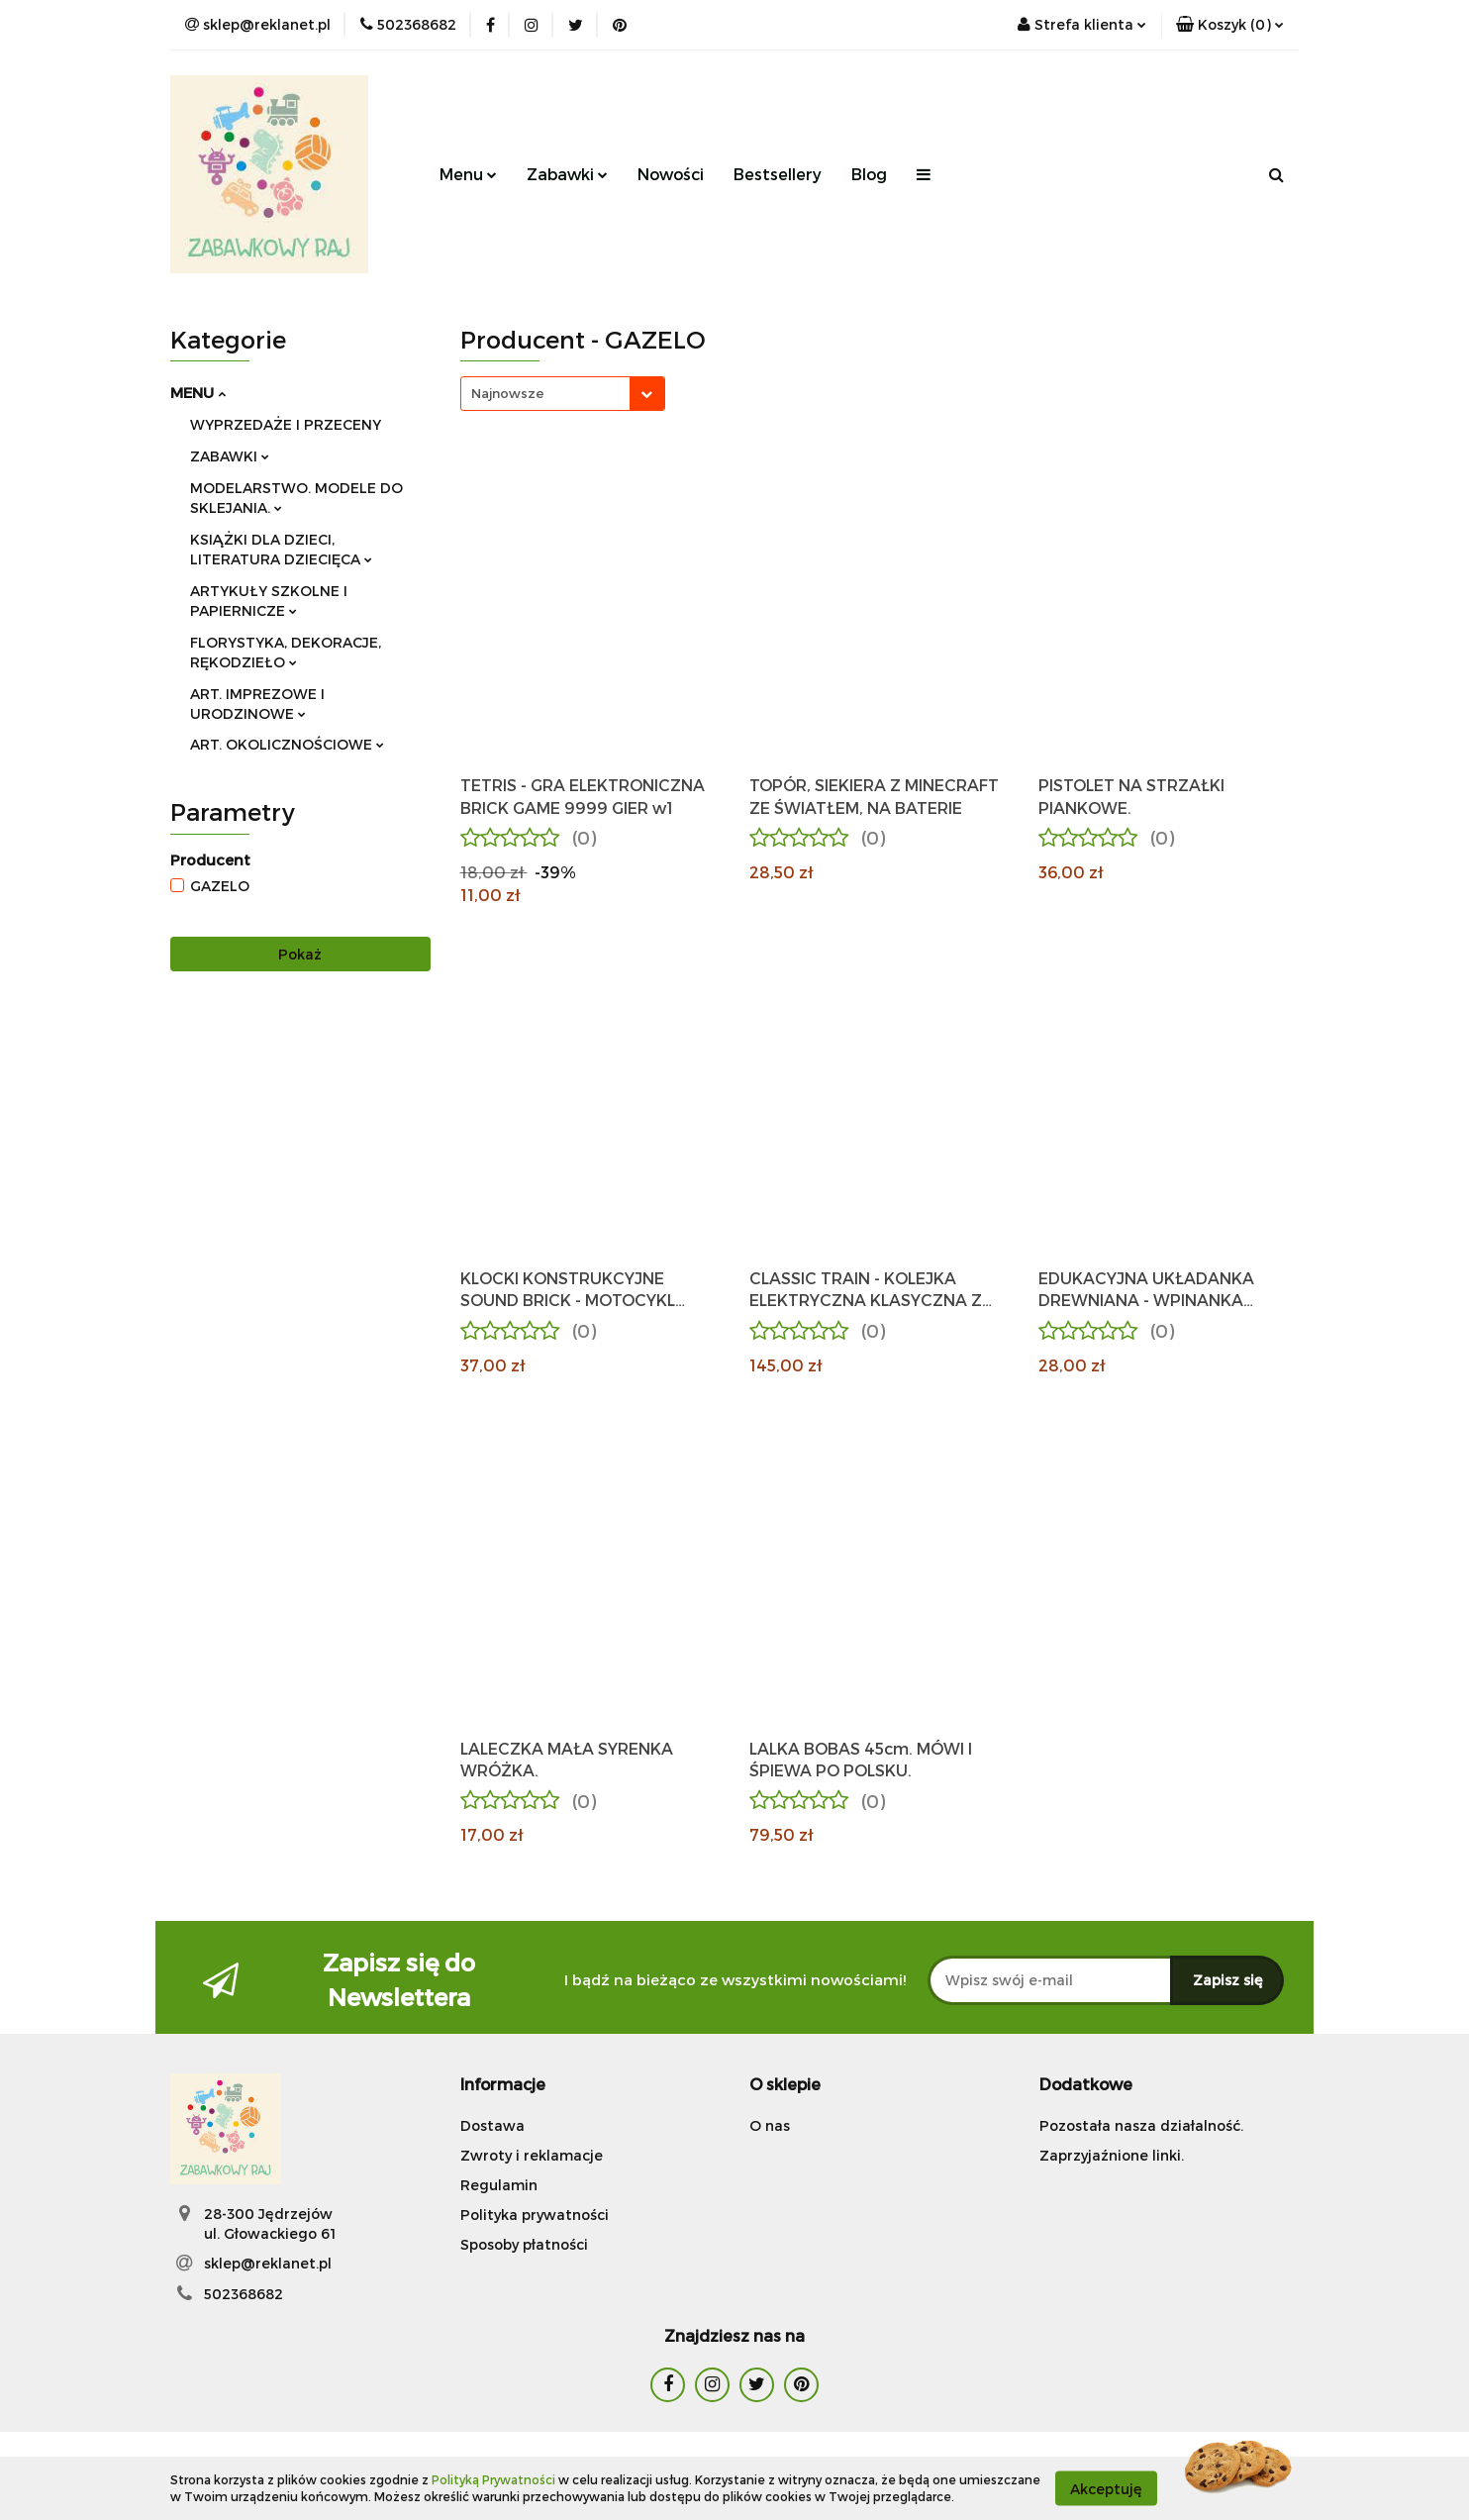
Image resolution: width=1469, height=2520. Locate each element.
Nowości (670, 173)
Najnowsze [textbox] (507, 393)
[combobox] (562, 393)
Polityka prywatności (534, 2214)
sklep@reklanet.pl (268, 2263)
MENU (198, 392)
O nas (769, 2125)
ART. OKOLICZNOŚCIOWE (287, 744)
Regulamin (499, 2184)
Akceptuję (1106, 2487)
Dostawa (492, 2125)
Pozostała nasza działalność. (1141, 2125)
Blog (869, 173)
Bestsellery (778, 173)
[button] (1230, 25)
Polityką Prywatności (493, 2479)
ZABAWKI (229, 456)
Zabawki (567, 173)
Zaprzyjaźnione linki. (1111, 2155)
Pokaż (300, 954)
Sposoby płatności (524, 2244)
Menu (468, 173)
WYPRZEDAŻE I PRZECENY (285, 424)
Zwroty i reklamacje (531, 2155)
